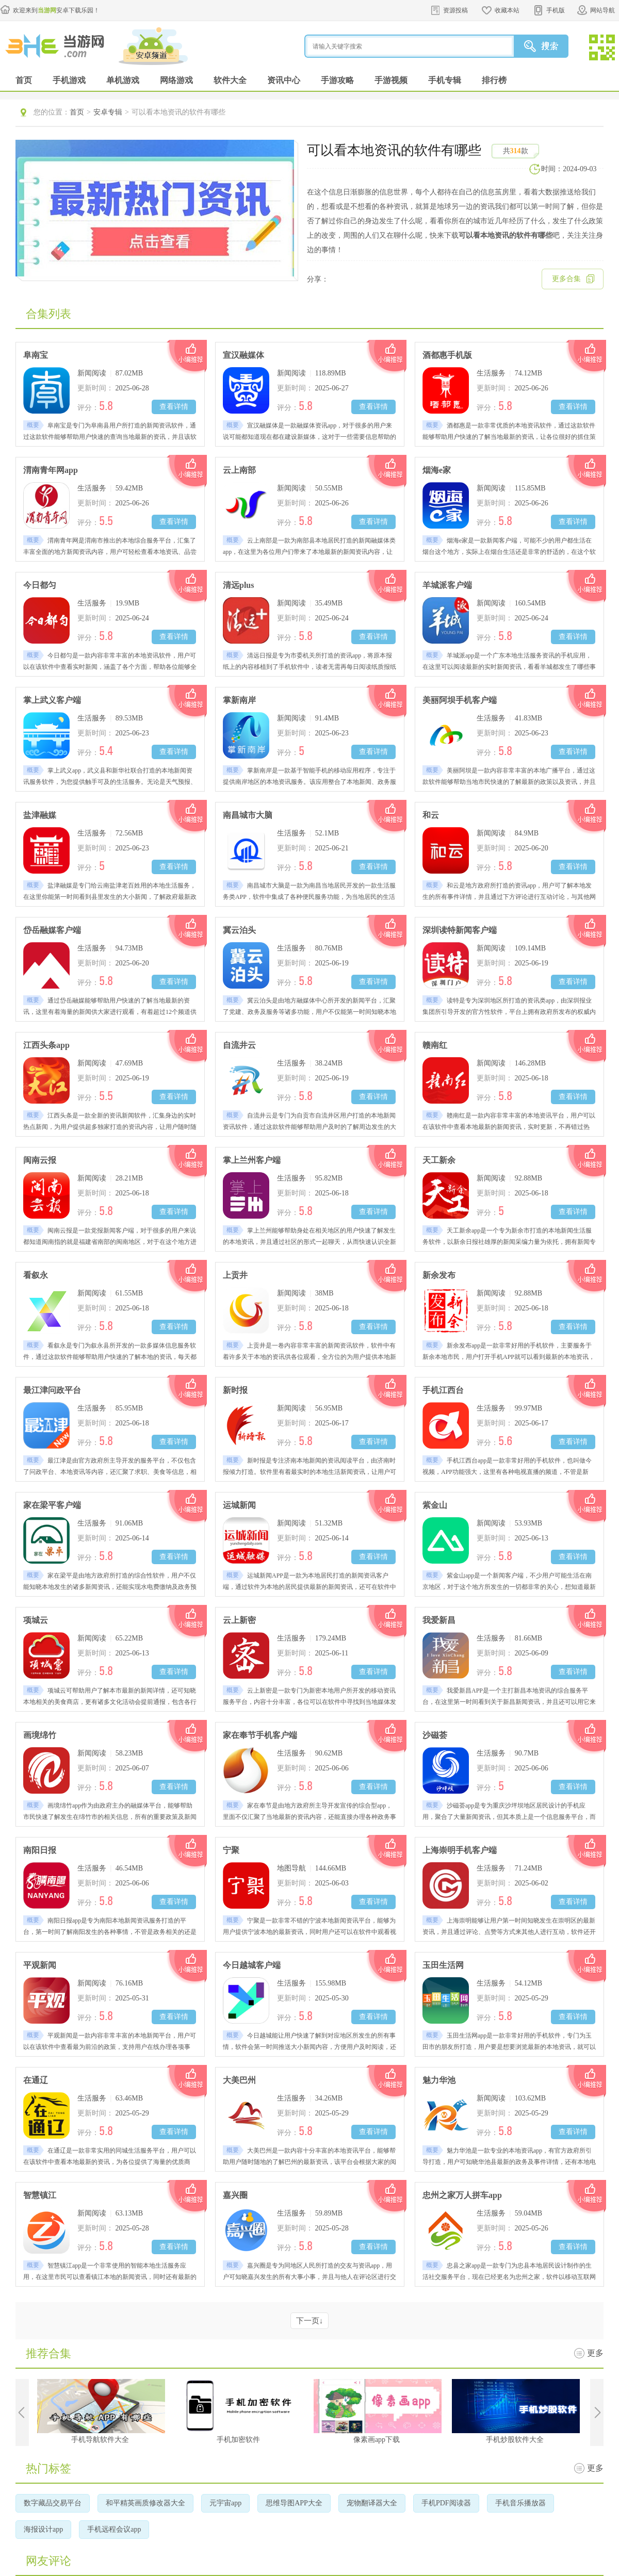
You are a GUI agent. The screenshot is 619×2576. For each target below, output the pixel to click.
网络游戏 (176, 80)
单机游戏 (122, 80)
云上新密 (239, 1620)
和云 (430, 815)
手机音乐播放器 (520, 2503)
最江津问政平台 (52, 1390)
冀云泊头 (239, 930)
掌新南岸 (239, 700)
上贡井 (235, 1275)
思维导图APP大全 (294, 2503)
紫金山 (434, 1505)
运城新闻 (239, 1505)
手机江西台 (443, 1390)
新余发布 (438, 1275)
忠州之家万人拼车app (462, 2195)
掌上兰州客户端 (252, 1160)
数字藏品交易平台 (53, 2503)
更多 (595, 2353)
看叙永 (35, 1275)
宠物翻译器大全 (372, 2503)
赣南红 (434, 1045)
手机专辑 (444, 80)
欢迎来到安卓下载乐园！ (56, 10)
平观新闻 (39, 1965)
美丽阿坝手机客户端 (459, 700)
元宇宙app (225, 2503)
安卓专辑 (107, 112)
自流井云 (239, 1045)
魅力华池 (438, 2080)
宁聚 (231, 1850)
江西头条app (46, 1045)
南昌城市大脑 (247, 815)
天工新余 (438, 1160)
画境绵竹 (39, 1735)
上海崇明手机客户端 (459, 1850)
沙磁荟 (434, 1735)
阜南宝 (35, 355)
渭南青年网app (50, 470)
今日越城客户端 (252, 1965)
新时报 (235, 1390)
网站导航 (602, 10)
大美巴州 (239, 2080)
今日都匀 (39, 585)
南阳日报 (39, 1850)
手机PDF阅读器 (446, 2503)
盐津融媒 (39, 815)
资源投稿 (455, 10)
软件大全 (230, 80)
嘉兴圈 (235, 2195)
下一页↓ (309, 2321)
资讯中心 (283, 80)
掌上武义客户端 (52, 700)
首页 (23, 80)
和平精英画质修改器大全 (145, 2503)
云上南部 (239, 470)
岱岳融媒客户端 (52, 930)
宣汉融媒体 (243, 355)
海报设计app (43, 2529)
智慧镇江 (39, 2195)
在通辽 (35, 2080)
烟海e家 (436, 470)
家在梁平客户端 (52, 1505)
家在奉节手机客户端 (260, 1735)
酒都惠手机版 (447, 355)
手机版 (555, 10)
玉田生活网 (443, 1965)
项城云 (35, 1620)
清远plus (238, 585)
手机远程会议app (114, 2529)
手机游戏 (69, 80)
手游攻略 (337, 80)
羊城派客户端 (447, 585)
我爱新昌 (438, 1620)
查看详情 (173, 407)
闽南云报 (39, 1160)
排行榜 (494, 80)
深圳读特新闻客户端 (459, 930)
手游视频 (391, 80)
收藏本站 (507, 10)
